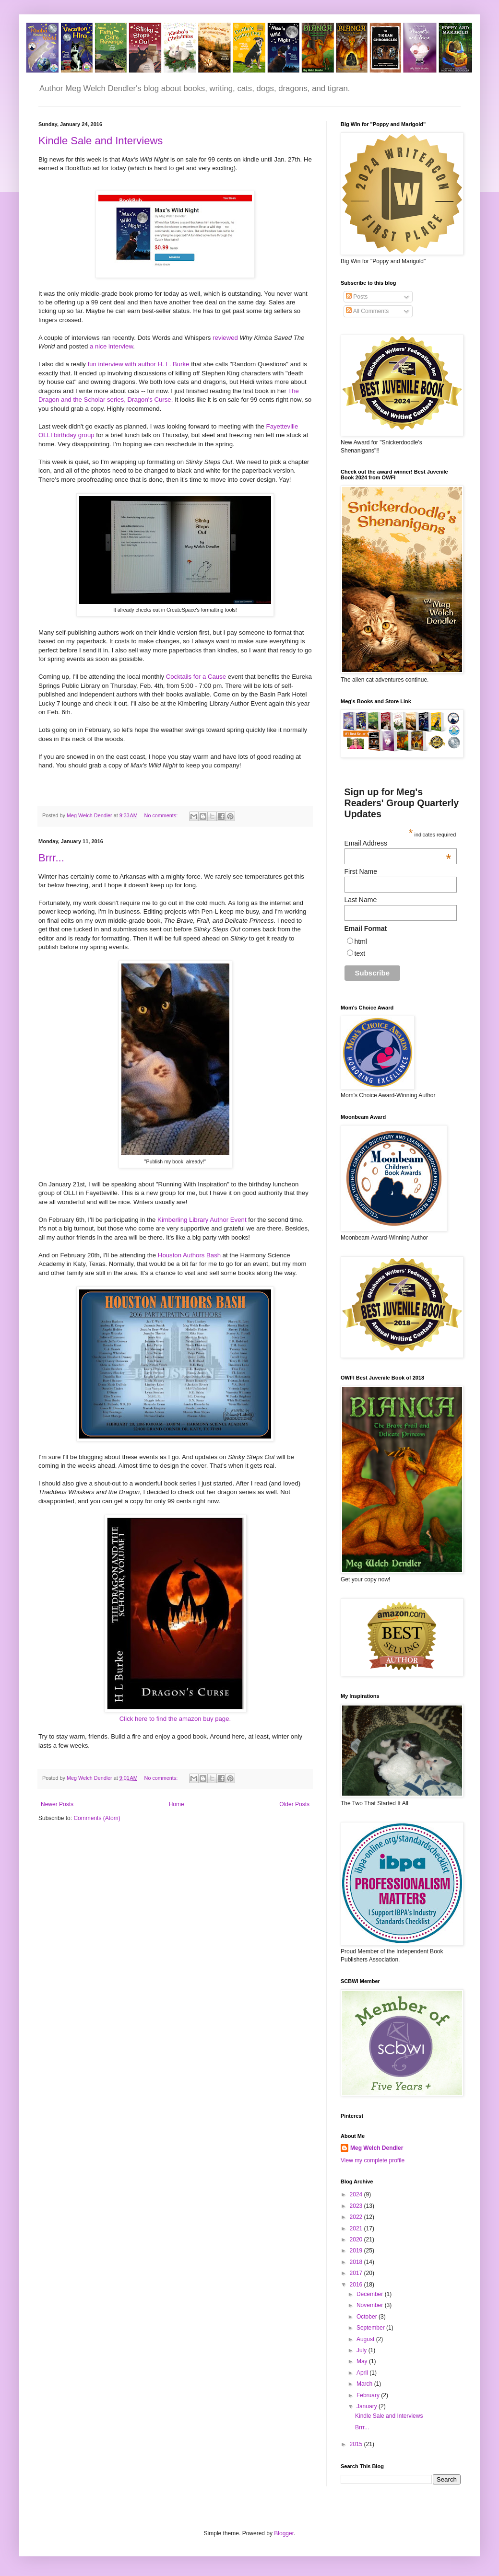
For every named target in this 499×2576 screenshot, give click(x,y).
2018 (357, 2262)
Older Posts (294, 1804)
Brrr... (51, 858)
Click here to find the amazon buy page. (175, 1718)
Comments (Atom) (96, 1818)
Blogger (284, 2533)
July (362, 2350)
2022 (357, 2217)
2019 (357, 2250)
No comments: (161, 815)
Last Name (361, 900)
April (362, 2372)
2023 (357, 2206)
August (366, 2339)
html (361, 941)
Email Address (398, 843)
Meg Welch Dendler (376, 2148)
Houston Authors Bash (190, 1255)
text (360, 953)
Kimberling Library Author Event (202, 1219)
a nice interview (111, 346)
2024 (357, 2194)
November (370, 2305)
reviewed (225, 337)
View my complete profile (372, 2160)
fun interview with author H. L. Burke (139, 364)
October (367, 2316)
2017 (357, 2273)
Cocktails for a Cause (196, 676)
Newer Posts (57, 1804)
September (371, 2327)
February (368, 2395)
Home (176, 1804)
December (370, 2294)
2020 (357, 2239)
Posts (357, 296)
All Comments (367, 311)
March (365, 2383)
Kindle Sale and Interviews (100, 141)
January (367, 2406)
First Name (361, 871)
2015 (357, 2444)
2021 (357, 2228)
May (362, 2361)
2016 (357, 2284)
